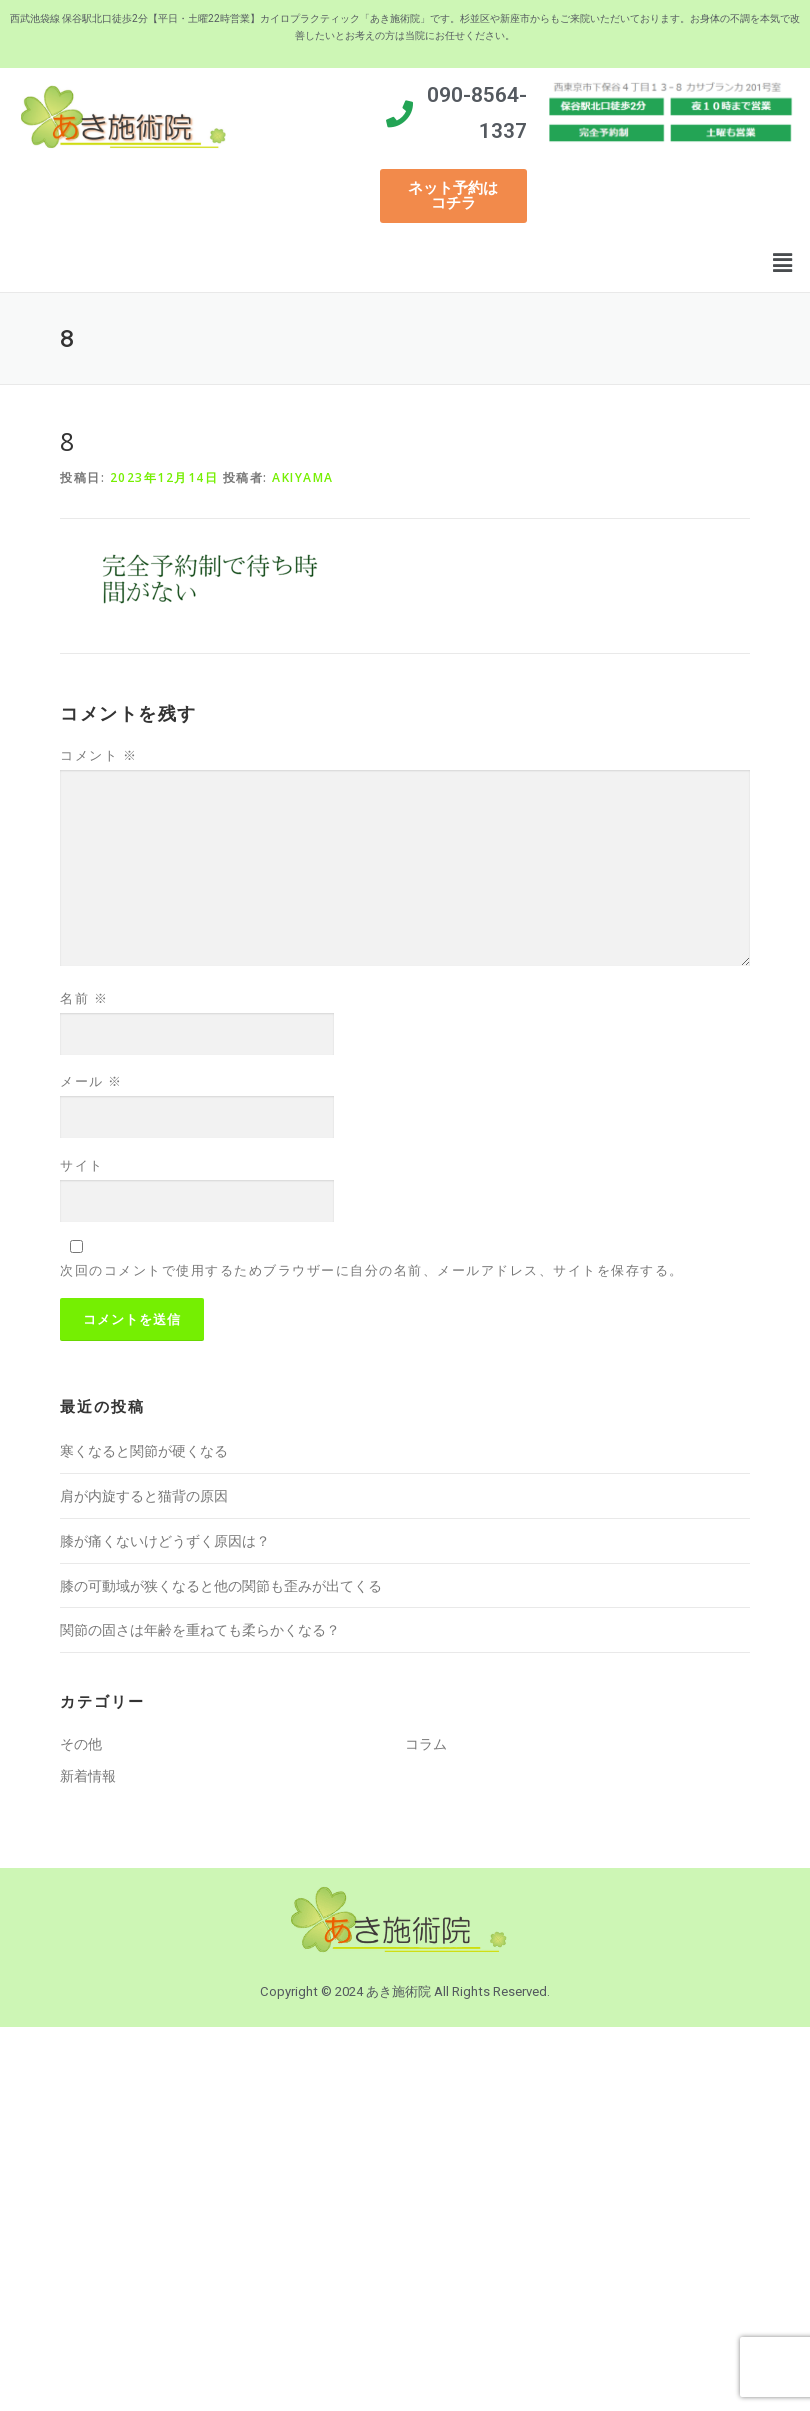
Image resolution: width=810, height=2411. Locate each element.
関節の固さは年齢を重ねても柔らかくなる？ (200, 1629)
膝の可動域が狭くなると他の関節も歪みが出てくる (221, 1585)
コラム (426, 1743)
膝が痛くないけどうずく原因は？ (165, 1540)
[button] (453, 196)
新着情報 (88, 1775)
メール (91, 1081)
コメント (98, 755)
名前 (84, 998)
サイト (82, 1165)
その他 (81, 1743)
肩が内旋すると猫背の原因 (144, 1495)
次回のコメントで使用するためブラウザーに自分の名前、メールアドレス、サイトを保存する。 (372, 1270)
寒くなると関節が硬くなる (144, 1450)
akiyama (303, 477)
